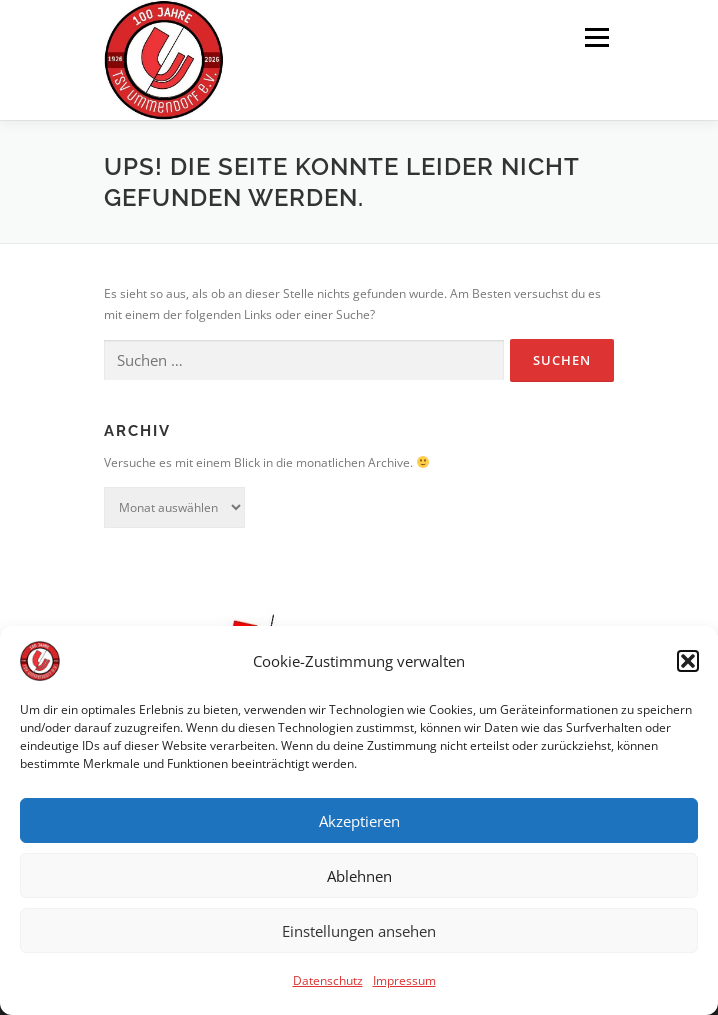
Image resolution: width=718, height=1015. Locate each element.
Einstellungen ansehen (359, 937)
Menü (595, 37)
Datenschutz (328, 987)
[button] (688, 668)
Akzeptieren (359, 827)
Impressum (404, 987)
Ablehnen (359, 882)
